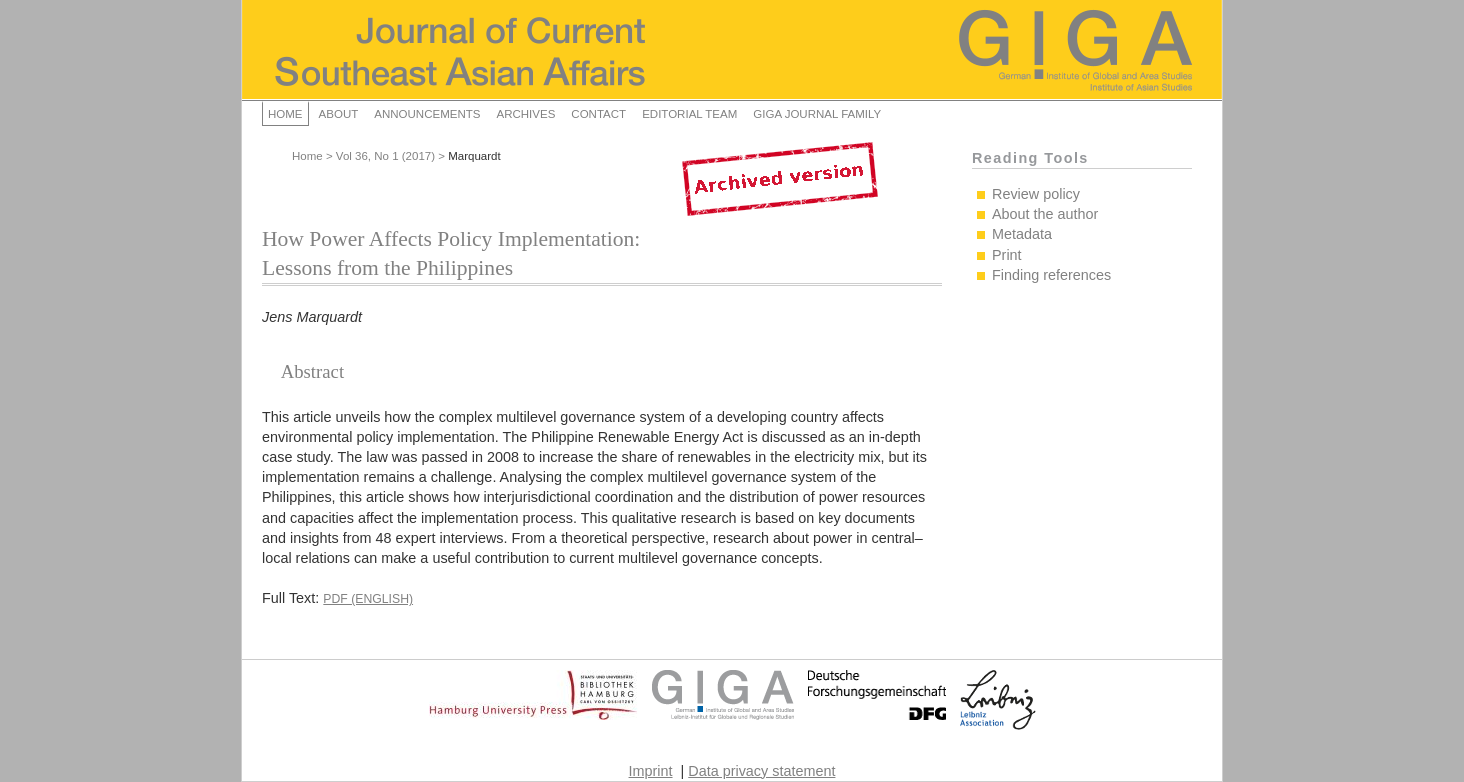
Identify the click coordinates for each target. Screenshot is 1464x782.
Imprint (651, 771)
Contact (598, 114)
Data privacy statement (761, 771)
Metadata (1022, 234)
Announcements (427, 114)
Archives (525, 114)
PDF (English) (368, 599)
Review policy (1036, 194)
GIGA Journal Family (817, 114)
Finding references (1051, 275)
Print (1007, 255)
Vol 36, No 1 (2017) (385, 156)
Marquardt (474, 156)
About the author (1045, 214)
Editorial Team (689, 114)
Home (285, 114)
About (339, 114)
